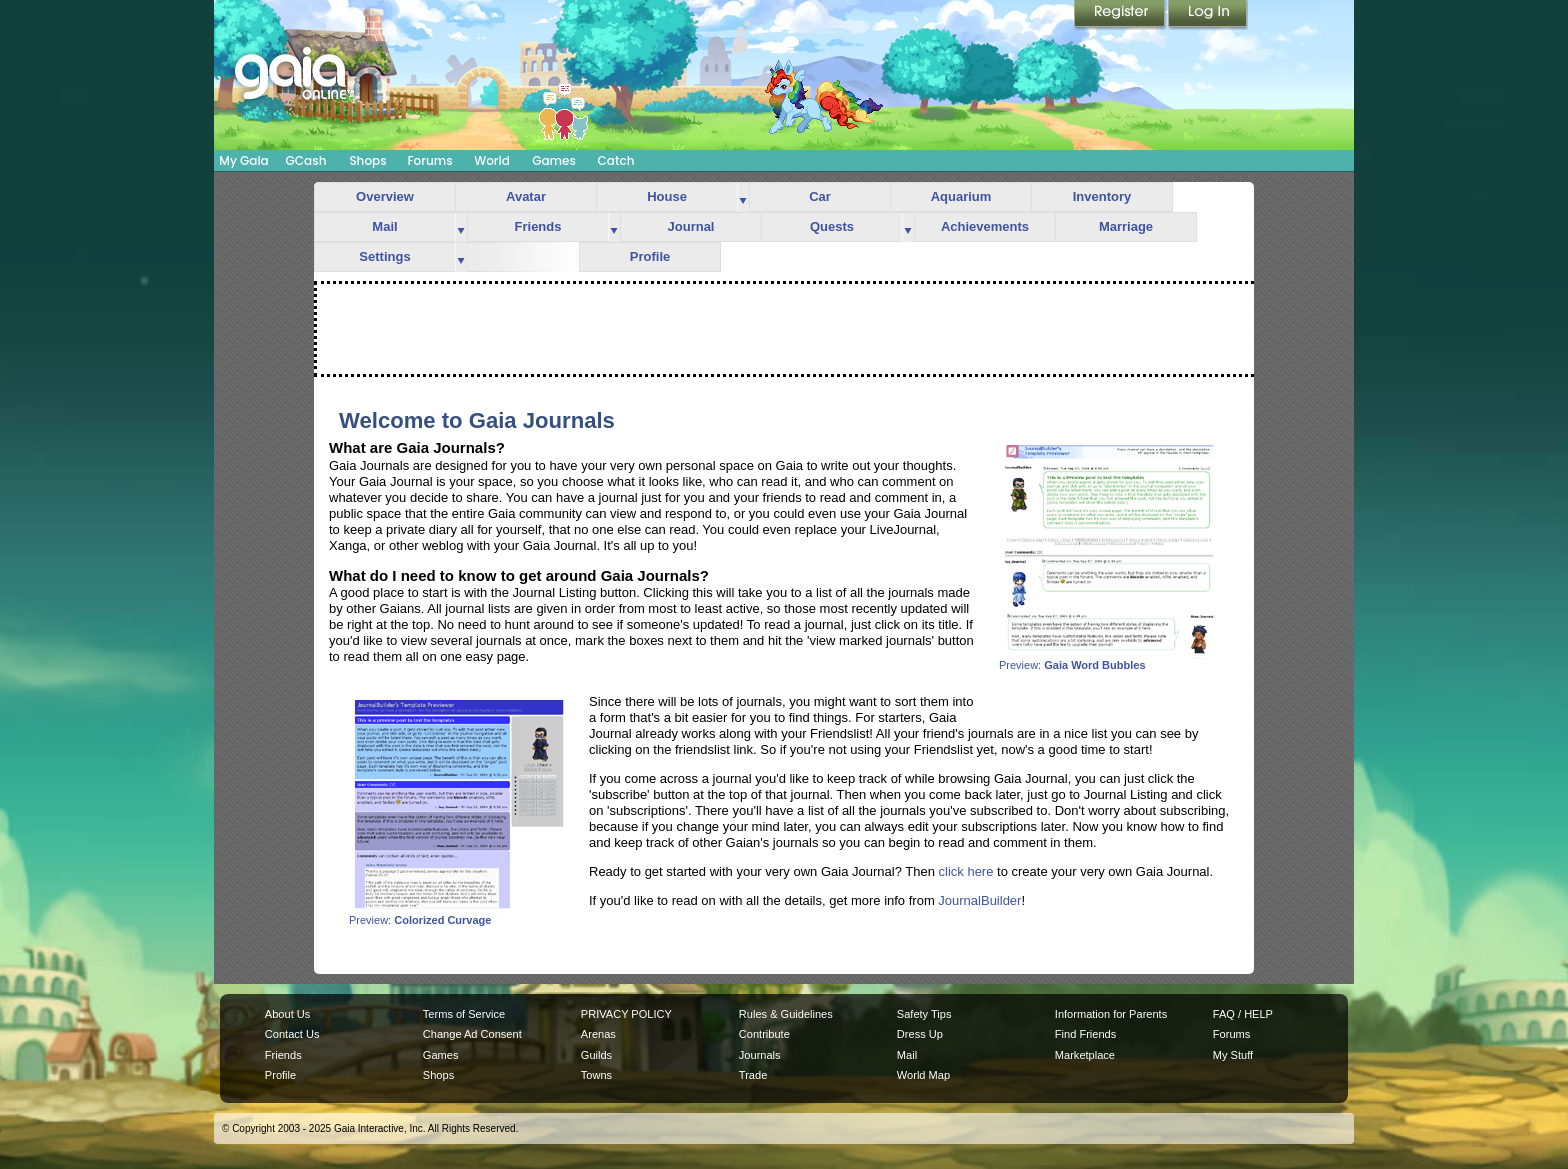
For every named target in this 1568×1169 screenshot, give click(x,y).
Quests (832, 226)
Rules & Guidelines (786, 1014)
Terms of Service (464, 1014)
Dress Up (920, 1034)
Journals (760, 1055)
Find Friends (1085, 1034)
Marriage (1126, 226)
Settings (384, 256)
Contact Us (292, 1034)
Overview (385, 196)
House (667, 196)
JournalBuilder (979, 900)
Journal (691, 226)
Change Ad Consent (472, 1034)
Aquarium (961, 196)
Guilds (596, 1055)
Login (1208, 15)
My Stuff (1233, 1055)
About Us (287, 1014)
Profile (650, 256)
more (743, 197)
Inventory (1102, 196)
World (492, 160)
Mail (384, 226)
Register (1121, 15)
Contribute (764, 1034)
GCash (306, 160)
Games (554, 160)
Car (820, 196)
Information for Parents (1111, 1014)
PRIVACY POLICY (626, 1014)
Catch (616, 160)
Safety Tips (924, 1014)
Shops (367, 160)
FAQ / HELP (1243, 1014)
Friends (538, 226)
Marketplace (1085, 1055)
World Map (923, 1075)
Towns (596, 1075)
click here (966, 871)
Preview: (1109, 660)
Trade (753, 1075)
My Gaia (243, 160)
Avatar (526, 196)
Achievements (985, 226)
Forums (429, 160)
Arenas (598, 1034)
